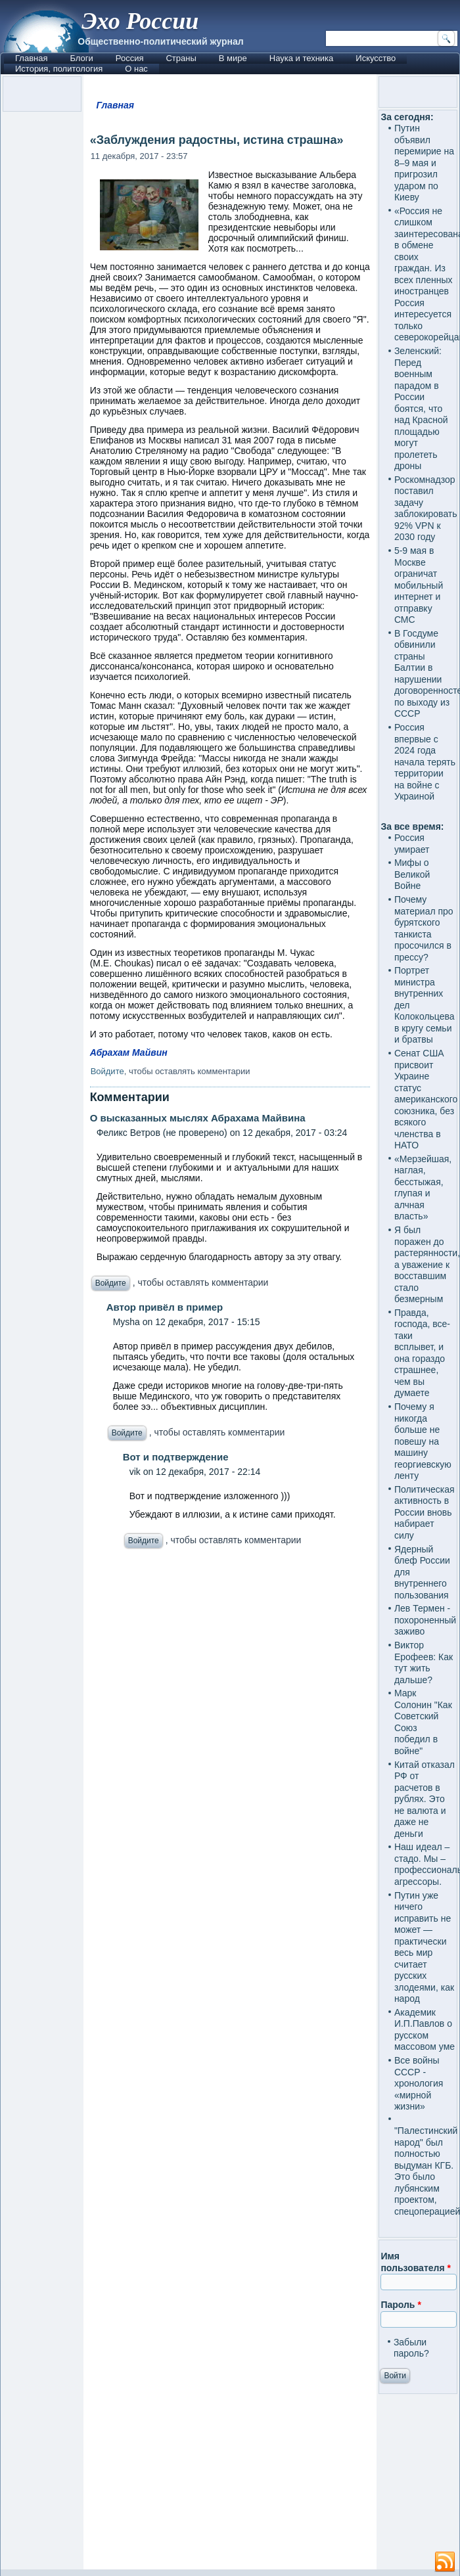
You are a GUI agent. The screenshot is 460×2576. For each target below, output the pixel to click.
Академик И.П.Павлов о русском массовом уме (424, 2029)
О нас (136, 69)
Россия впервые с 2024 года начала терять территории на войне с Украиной (424, 762)
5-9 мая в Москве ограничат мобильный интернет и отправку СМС (418, 585)
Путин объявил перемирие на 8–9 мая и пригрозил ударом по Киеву (424, 162)
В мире (233, 58)
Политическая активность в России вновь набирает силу (424, 1512)
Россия (130, 58)
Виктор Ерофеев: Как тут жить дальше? (423, 1662)
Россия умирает (412, 843)
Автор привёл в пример (164, 1307)
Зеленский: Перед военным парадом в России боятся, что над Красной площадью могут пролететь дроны (421, 408)
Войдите (107, 1071)
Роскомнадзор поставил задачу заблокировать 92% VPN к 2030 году (425, 508)
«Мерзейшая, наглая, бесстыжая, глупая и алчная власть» (422, 1188)
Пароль (400, 2304)
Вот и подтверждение (176, 1456)
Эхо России (139, 21)
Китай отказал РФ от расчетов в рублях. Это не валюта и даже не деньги (424, 1799)
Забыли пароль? (411, 2348)
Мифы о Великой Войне (412, 874)
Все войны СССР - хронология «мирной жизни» (418, 2083)
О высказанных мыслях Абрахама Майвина (198, 1117)
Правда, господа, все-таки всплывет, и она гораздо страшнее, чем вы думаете (422, 1353)
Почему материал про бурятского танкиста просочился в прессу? (423, 928)
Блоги (81, 58)
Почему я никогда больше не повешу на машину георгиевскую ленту (422, 1441)
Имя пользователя (415, 2262)
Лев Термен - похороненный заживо (425, 1620)
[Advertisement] (230, 2062)
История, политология (59, 69)
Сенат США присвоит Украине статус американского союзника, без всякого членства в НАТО (425, 1099)
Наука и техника (301, 58)
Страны (181, 58)
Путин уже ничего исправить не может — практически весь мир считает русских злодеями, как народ (424, 1947)
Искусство (376, 58)
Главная (31, 58)
